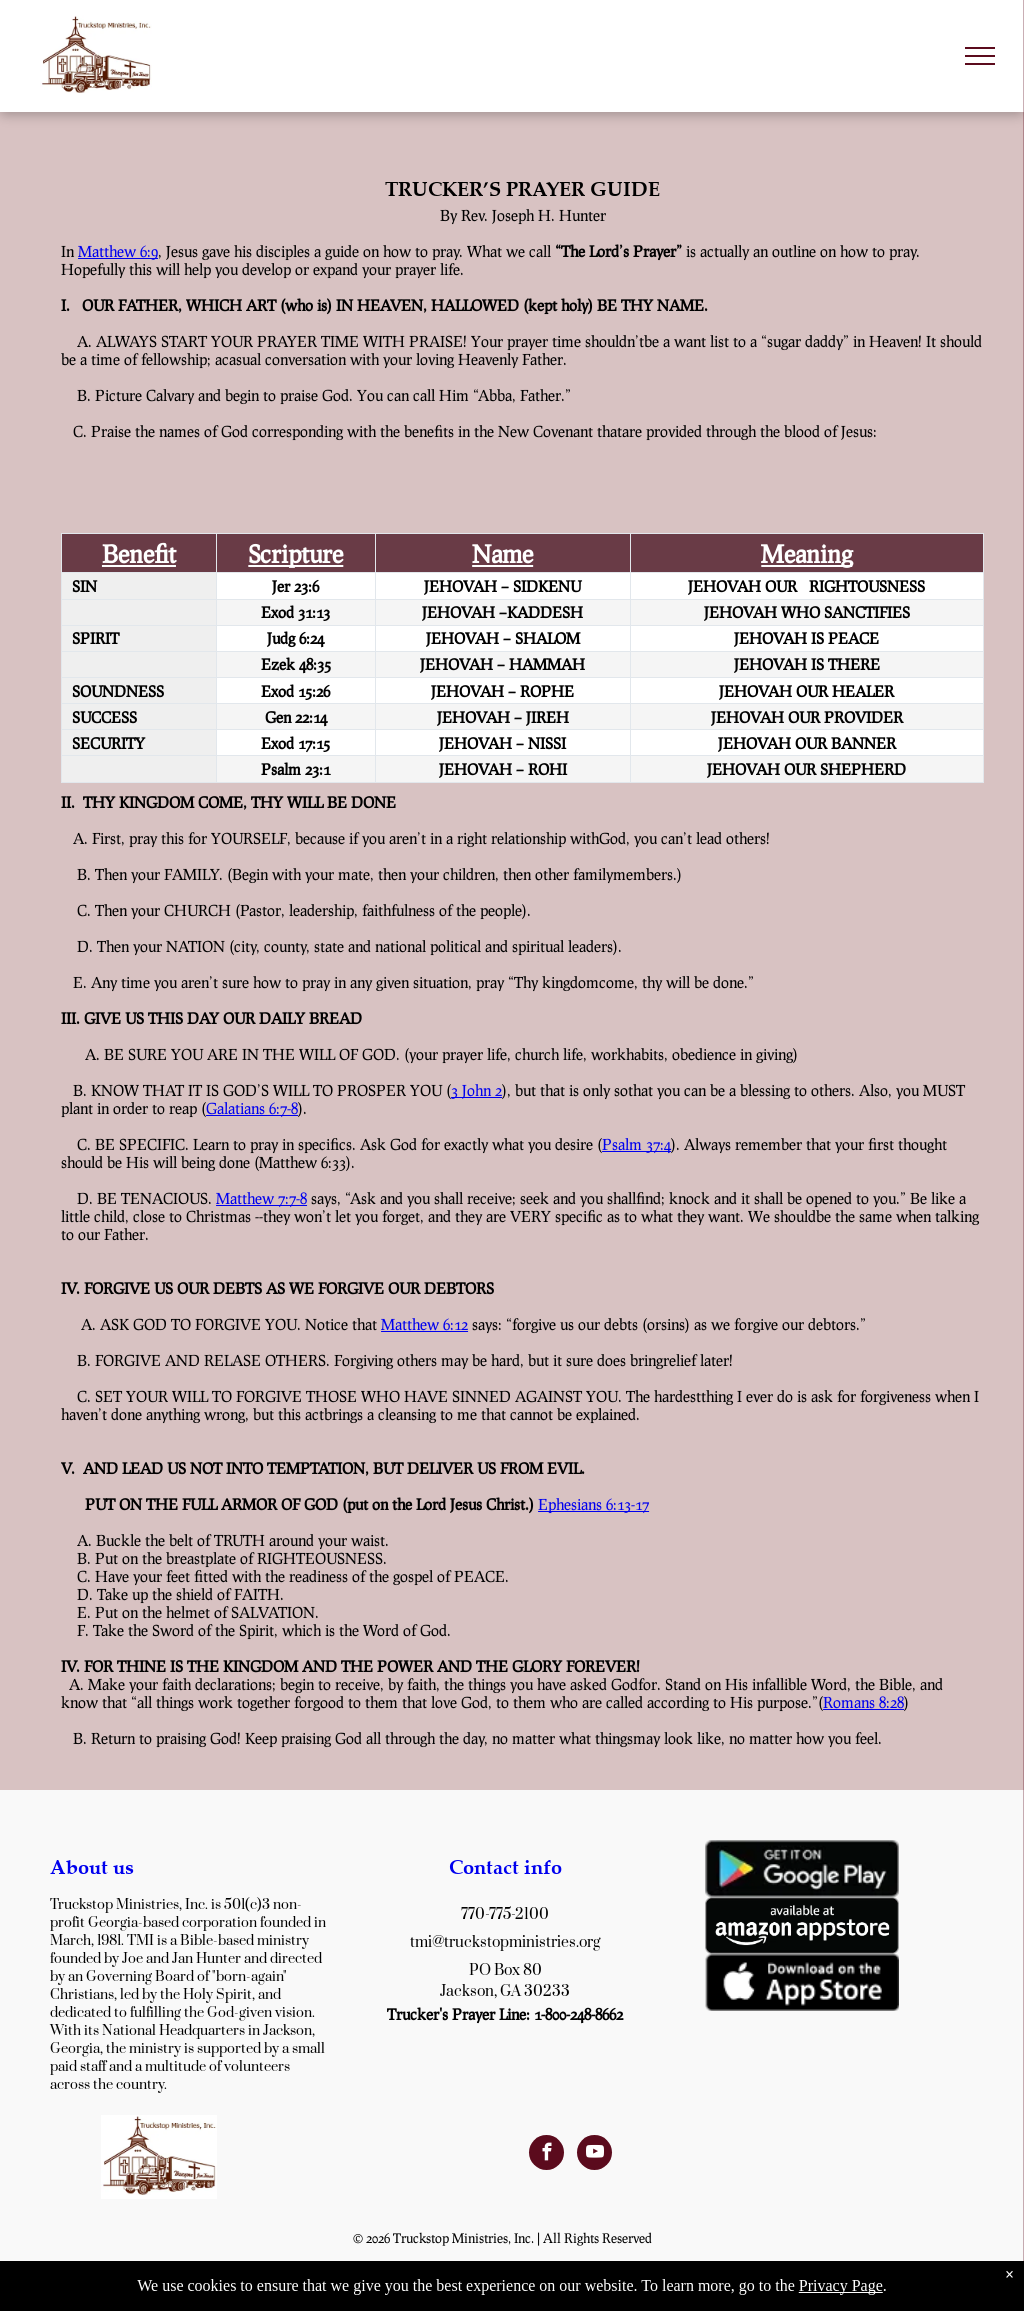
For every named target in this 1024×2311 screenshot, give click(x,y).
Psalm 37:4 (636, 1144)
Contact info (505, 1866)
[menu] (980, 56)
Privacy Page (841, 2285)
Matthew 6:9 (118, 251)
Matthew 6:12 (424, 1324)
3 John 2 (476, 1090)
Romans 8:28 (863, 1702)
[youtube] (594, 2155)
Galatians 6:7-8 (252, 1108)
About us (92, 1866)
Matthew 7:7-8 (261, 1198)
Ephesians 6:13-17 (593, 1504)
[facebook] (546, 2155)
